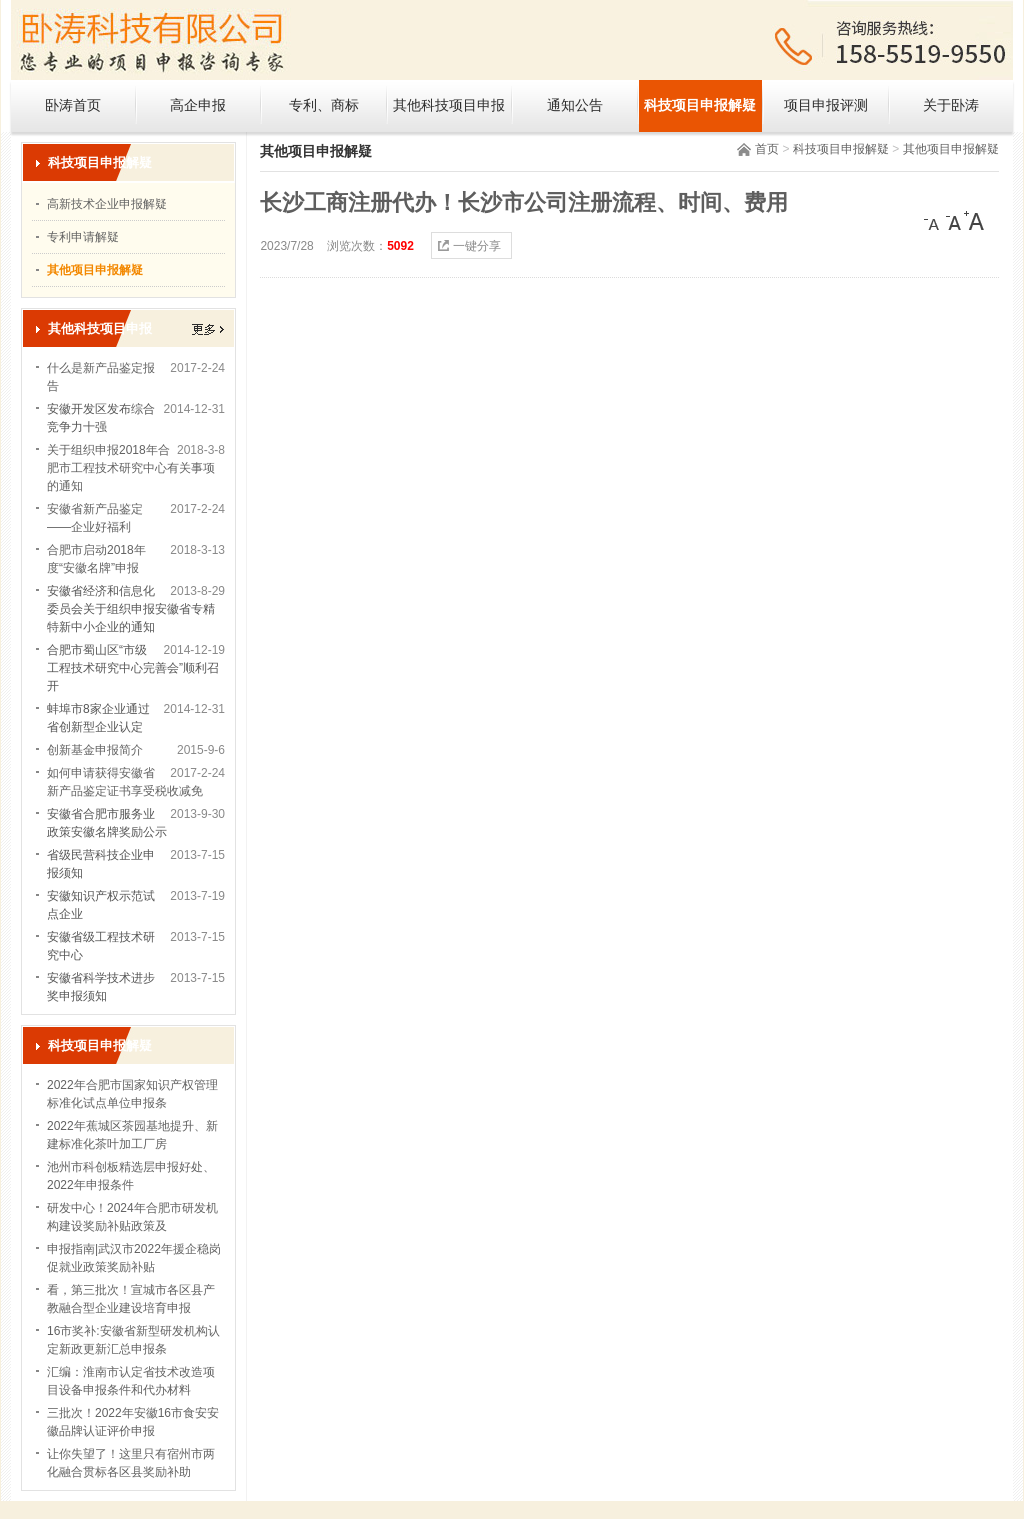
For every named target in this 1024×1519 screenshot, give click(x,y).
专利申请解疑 (83, 237)
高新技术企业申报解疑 (107, 204)
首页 (767, 149)
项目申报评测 (826, 105)
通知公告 (575, 105)
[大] (974, 221)
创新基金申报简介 (95, 750)
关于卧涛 (951, 105)
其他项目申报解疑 (951, 149)
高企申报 (198, 105)
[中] (954, 221)
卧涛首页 (73, 105)
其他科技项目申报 (449, 105)
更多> (208, 329)
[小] (934, 221)
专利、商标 (324, 105)
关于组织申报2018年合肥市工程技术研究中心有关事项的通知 (131, 468)
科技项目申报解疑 (700, 105)
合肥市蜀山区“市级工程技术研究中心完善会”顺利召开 (133, 668)
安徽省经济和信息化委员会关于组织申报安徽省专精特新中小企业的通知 (131, 609)
